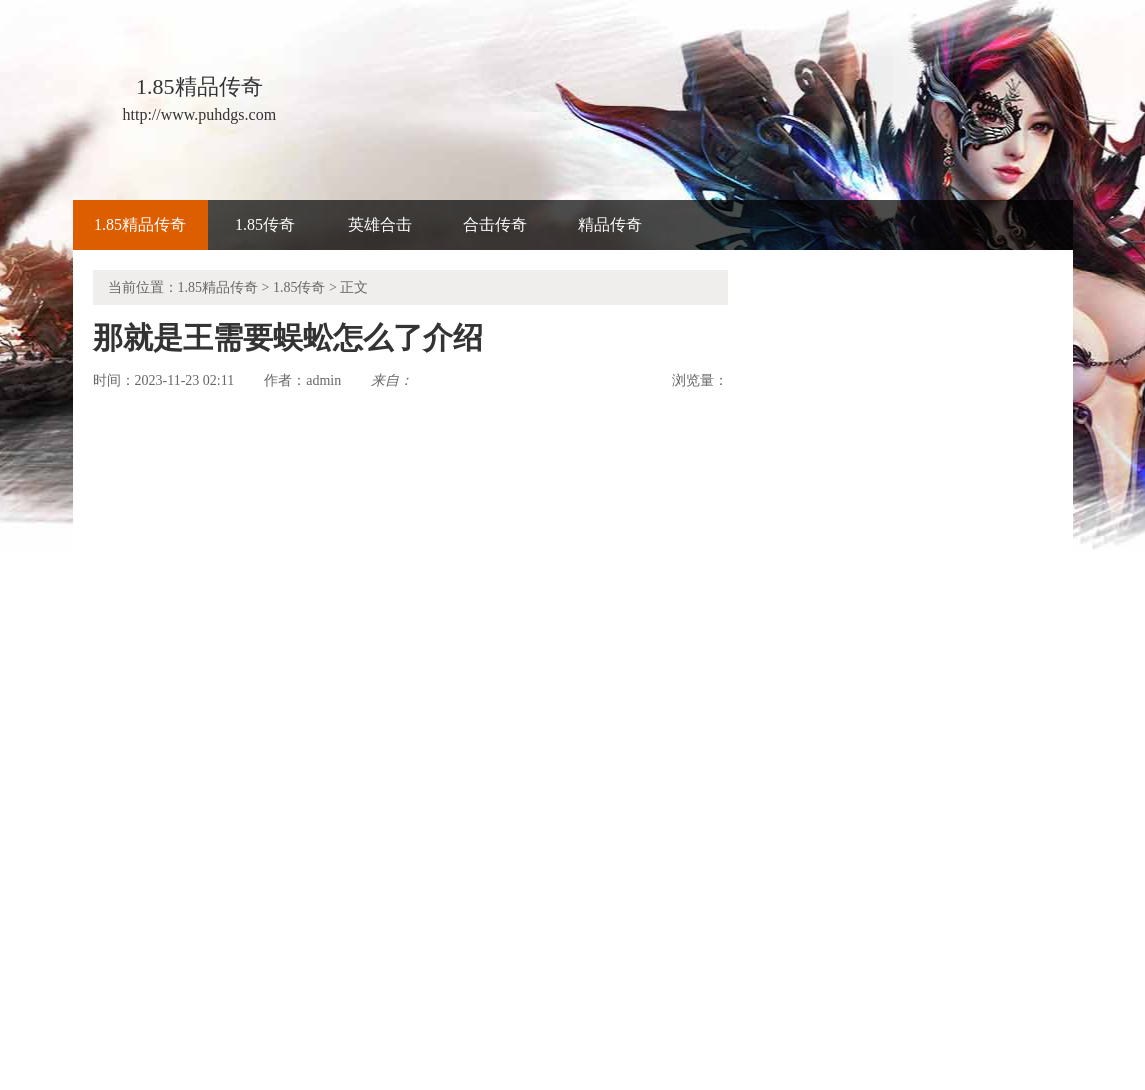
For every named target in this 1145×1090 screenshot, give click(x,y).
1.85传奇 (265, 224)
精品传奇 (610, 224)
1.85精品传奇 (140, 224)
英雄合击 (380, 224)
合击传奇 (495, 224)
